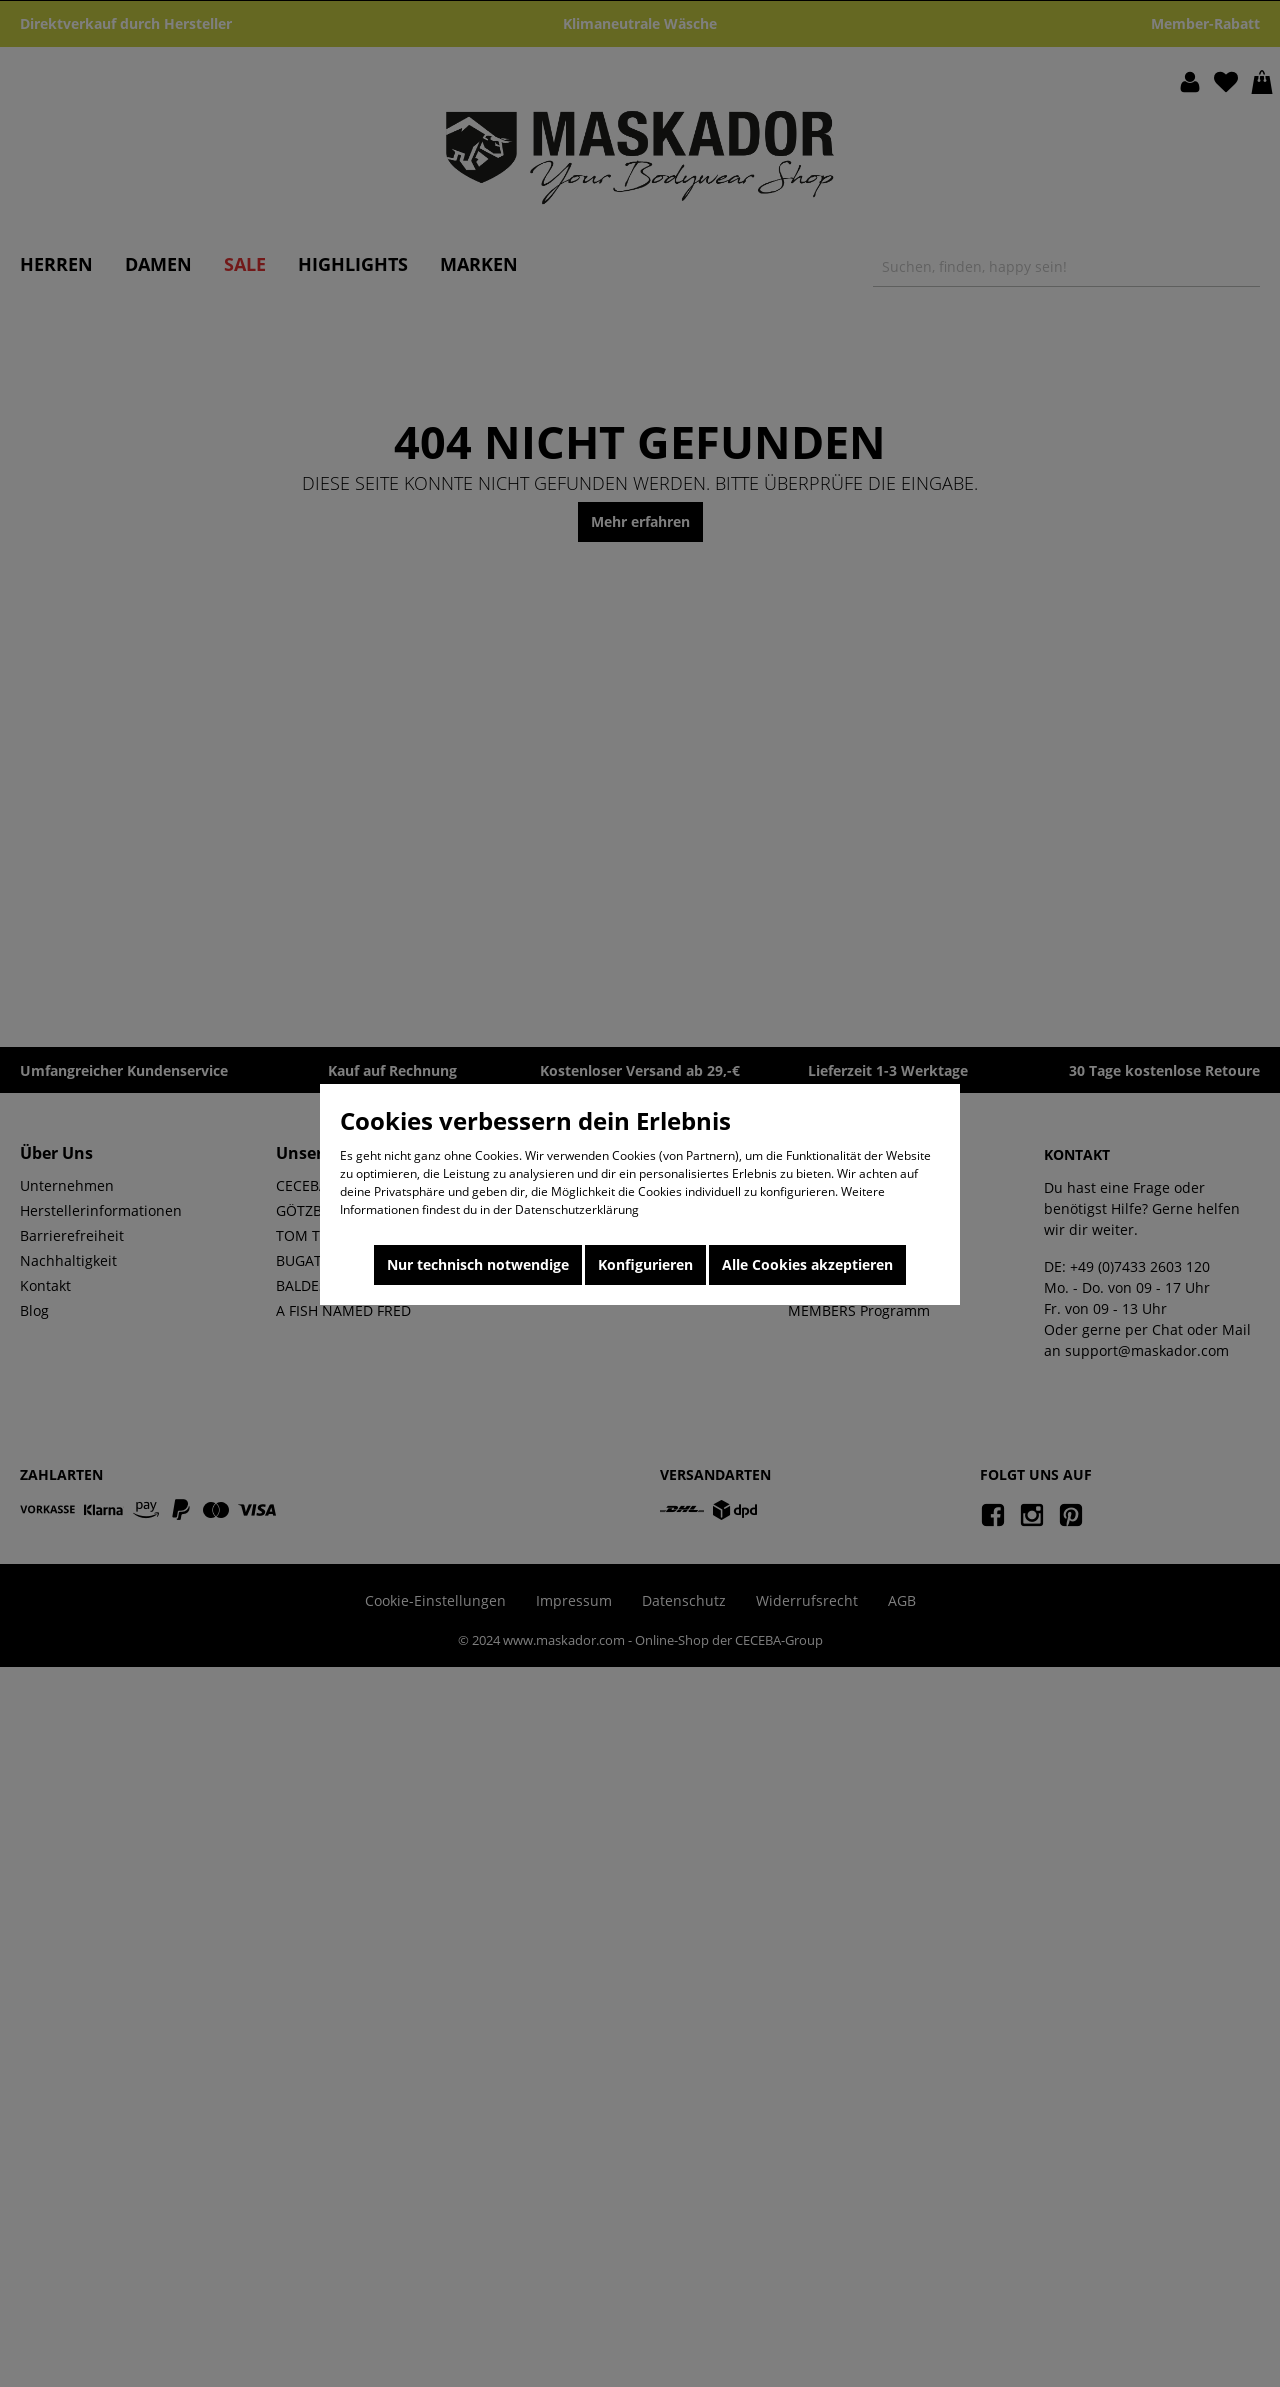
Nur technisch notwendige (478, 1264)
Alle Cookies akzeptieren (807, 1264)
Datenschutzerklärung (577, 1209)
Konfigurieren (645, 1264)
